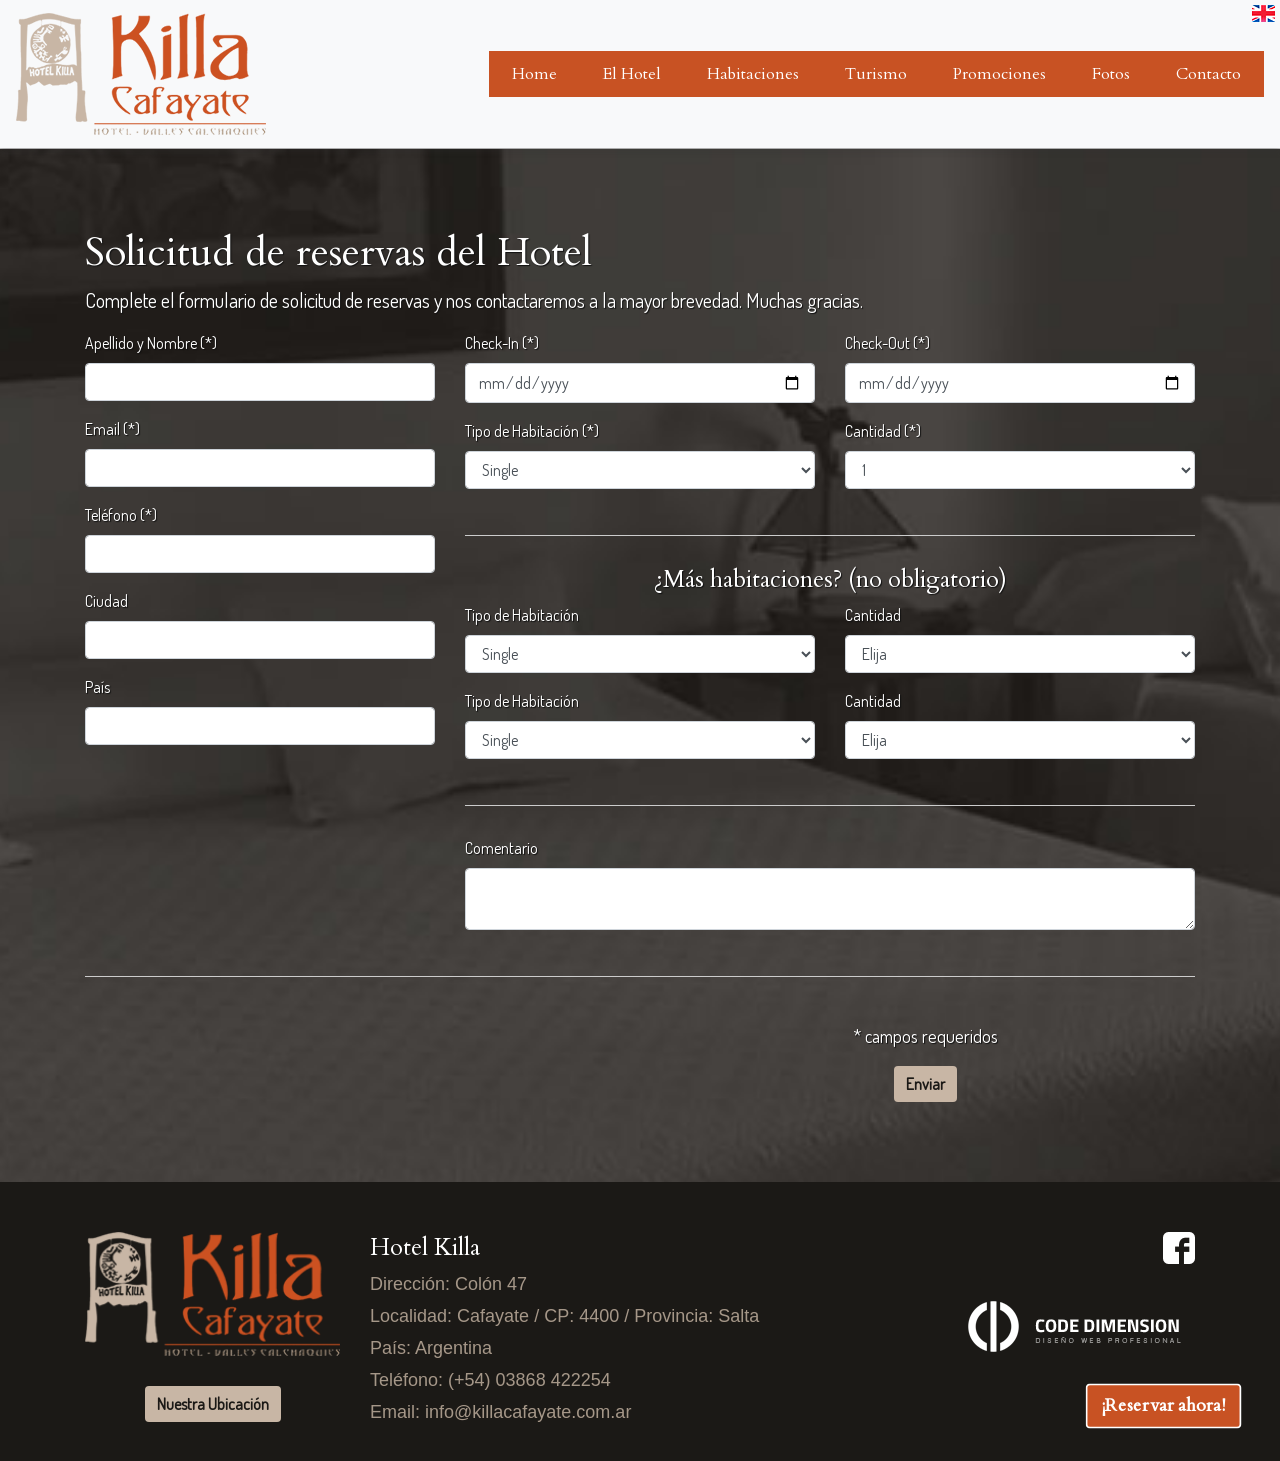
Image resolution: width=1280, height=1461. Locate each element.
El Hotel (632, 74)
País (97, 687)
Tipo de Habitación (522, 615)
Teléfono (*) (121, 515)
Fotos (1111, 74)
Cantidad (873, 615)
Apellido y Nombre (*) (151, 343)
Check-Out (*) (887, 343)
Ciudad (106, 601)
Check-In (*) (502, 343)
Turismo (876, 74)
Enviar (925, 1084)
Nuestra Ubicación (213, 1404)
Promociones (999, 74)
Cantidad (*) (883, 431)
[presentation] (237, 1046)
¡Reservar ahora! (1163, 1405)
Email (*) (112, 429)
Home (534, 74)
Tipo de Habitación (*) (532, 431)
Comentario (501, 848)
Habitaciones (753, 74)
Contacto (1208, 74)
